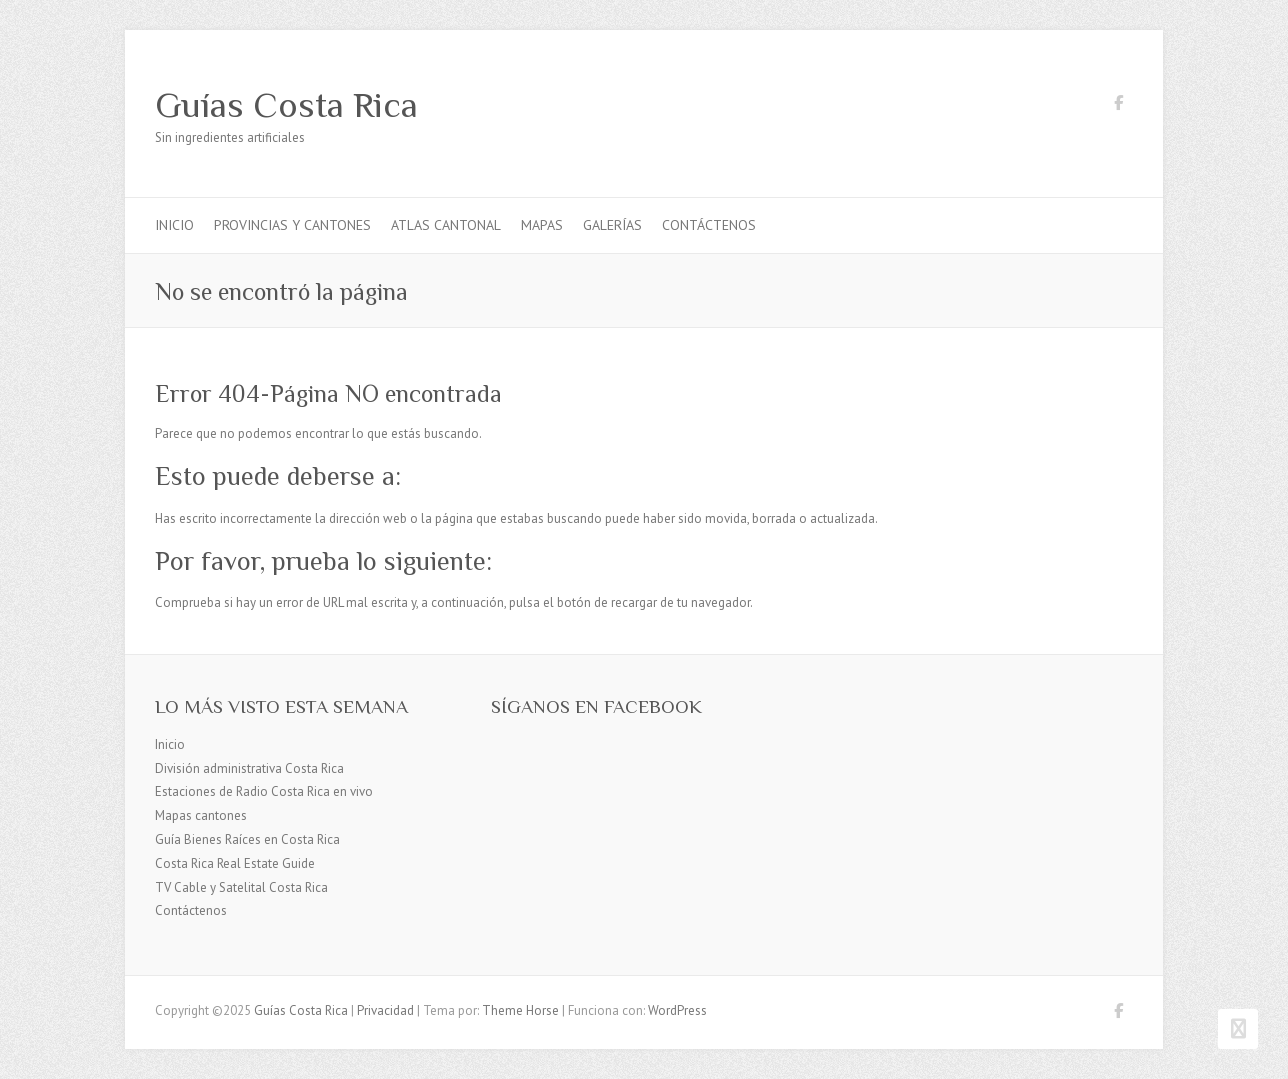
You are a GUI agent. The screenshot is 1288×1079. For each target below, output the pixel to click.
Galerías (612, 225)
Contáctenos (709, 225)
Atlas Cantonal (446, 225)
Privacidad (385, 1010)
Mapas (542, 225)
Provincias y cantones (292, 225)
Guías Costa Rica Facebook (1118, 106)
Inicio (174, 225)
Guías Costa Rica (286, 105)
